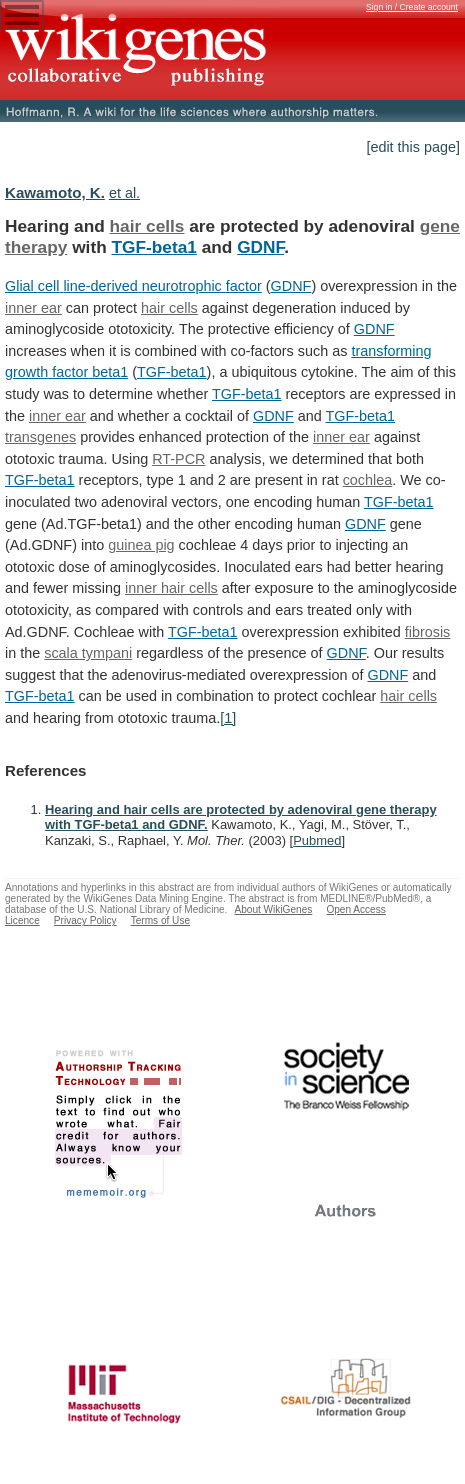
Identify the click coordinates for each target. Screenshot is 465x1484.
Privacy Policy (85, 920)
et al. (124, 193)
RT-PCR (178, 459)
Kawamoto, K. (55, 192)
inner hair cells (171, 588)
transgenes (40, 437)
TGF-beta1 (154, 247)
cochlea (368, 480)
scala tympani (88, 653)
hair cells (147, 226)
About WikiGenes (273, 909)
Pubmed (317, 840)
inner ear (33, 308)
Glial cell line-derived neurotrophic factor (133, 286)
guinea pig (141, 545)
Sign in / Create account (412, 7)
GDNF (260, 247)
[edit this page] (413, 147)
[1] (228, 718)
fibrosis (428, 632)
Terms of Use (160, 920)
